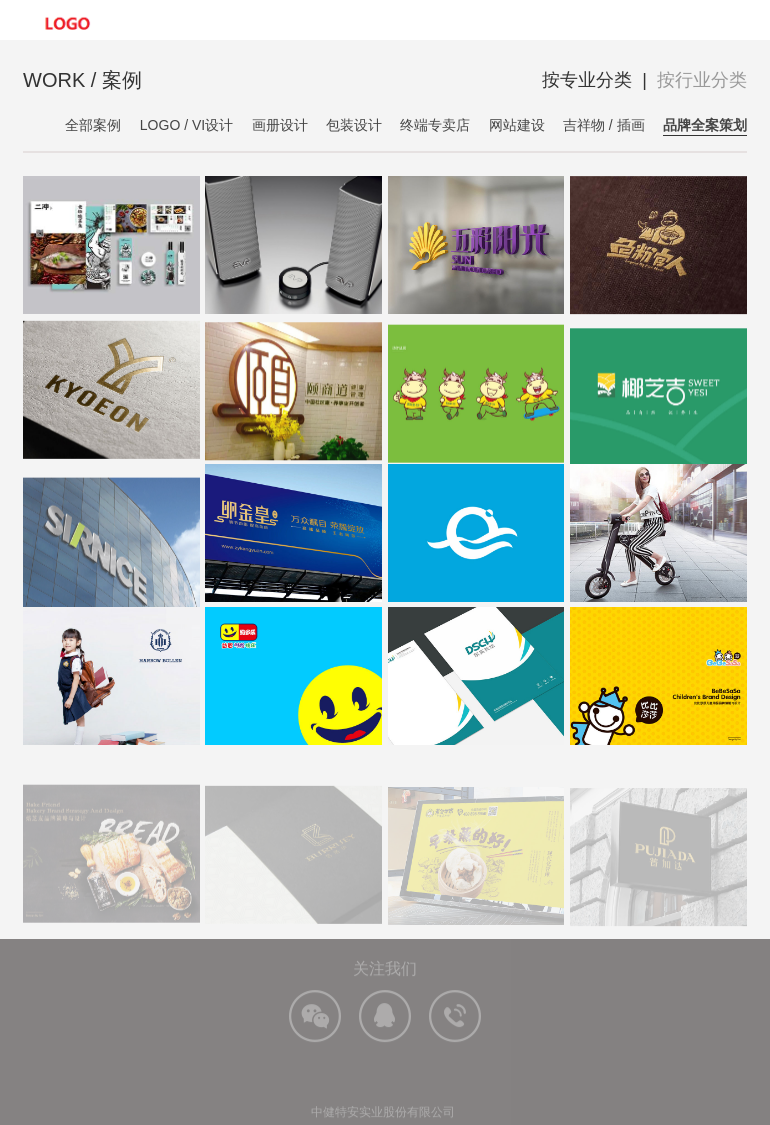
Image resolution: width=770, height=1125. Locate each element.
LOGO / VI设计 (186, 125)
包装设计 (354, 125)
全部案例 (93, 125)
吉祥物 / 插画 (604, 125)
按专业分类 (587, 80)
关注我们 (385, 992)
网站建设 (517, 125)
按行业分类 (702, 80)
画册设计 (280, 125)
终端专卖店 (435, 125)
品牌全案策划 (705, 125)
